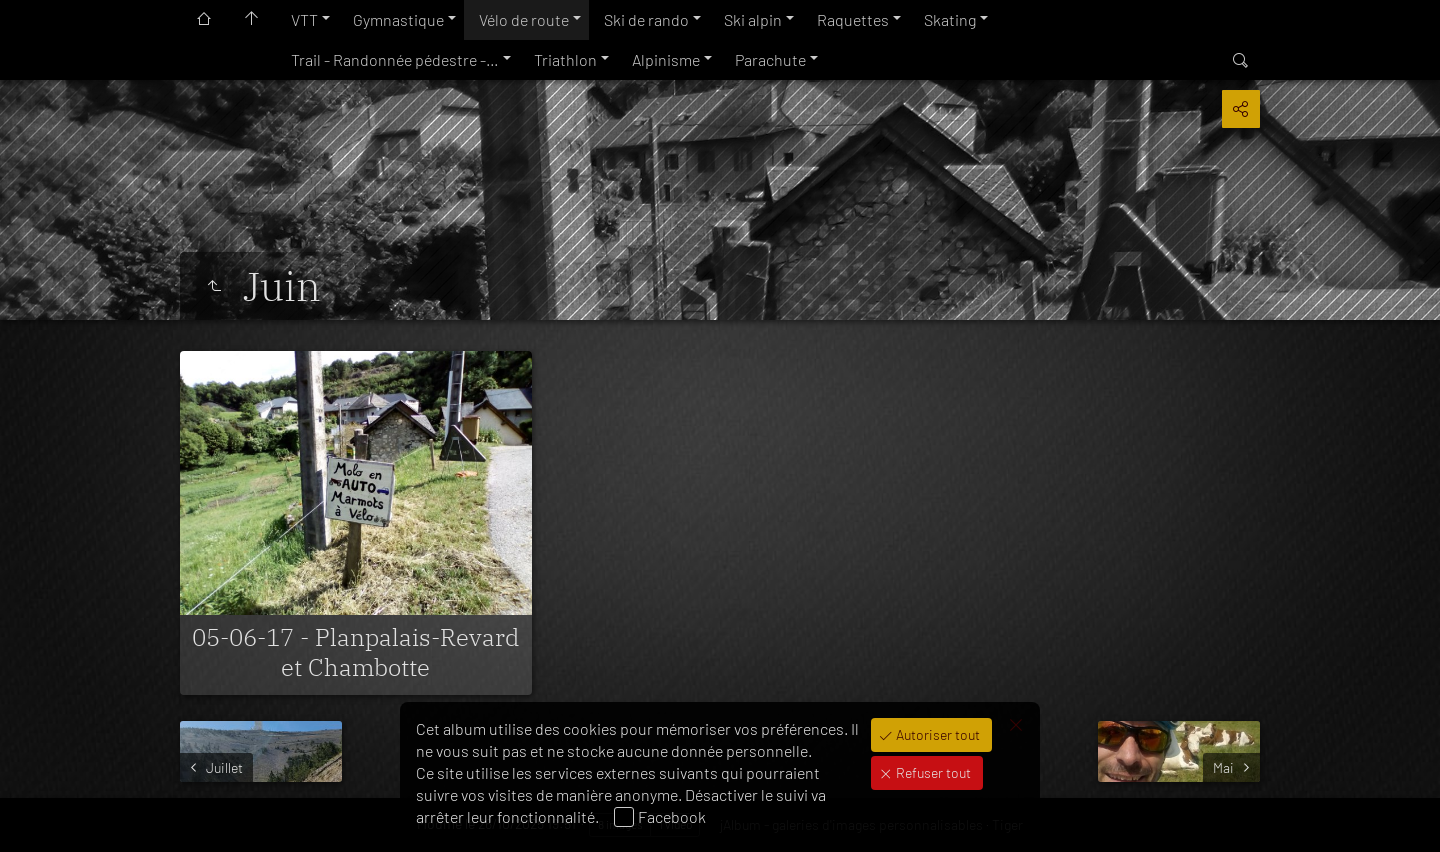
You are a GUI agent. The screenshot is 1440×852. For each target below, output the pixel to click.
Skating (950, 19)
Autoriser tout (936, 734)
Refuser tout (932, 772)
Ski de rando (646, 19)
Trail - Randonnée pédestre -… (395, 59)
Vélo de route (524, 19)
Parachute (770, 59)
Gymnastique (398, 19)
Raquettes (853, 19)
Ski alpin (753, 19)
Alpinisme (666, 59)
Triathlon (565, 59)
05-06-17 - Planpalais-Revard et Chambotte (355, 652)
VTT (304, 19)
